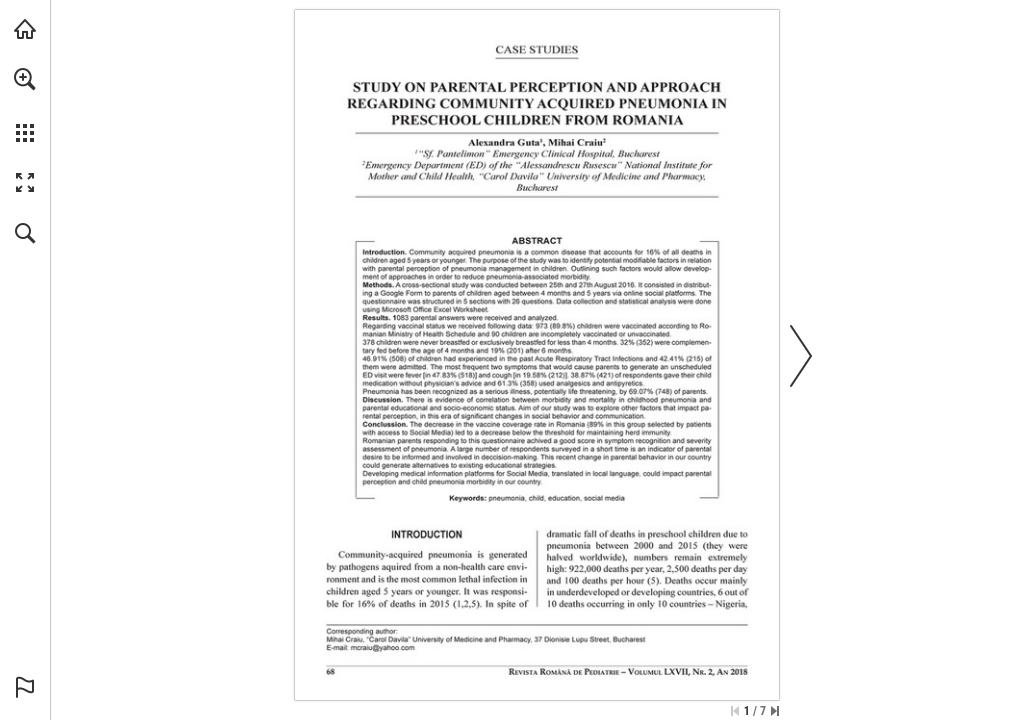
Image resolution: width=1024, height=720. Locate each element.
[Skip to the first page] (735, 711)
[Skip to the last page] (775, 711)
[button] (25, 79)
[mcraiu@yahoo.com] (383, 648)
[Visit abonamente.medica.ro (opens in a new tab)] (25, 29)
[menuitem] (25, 105)
